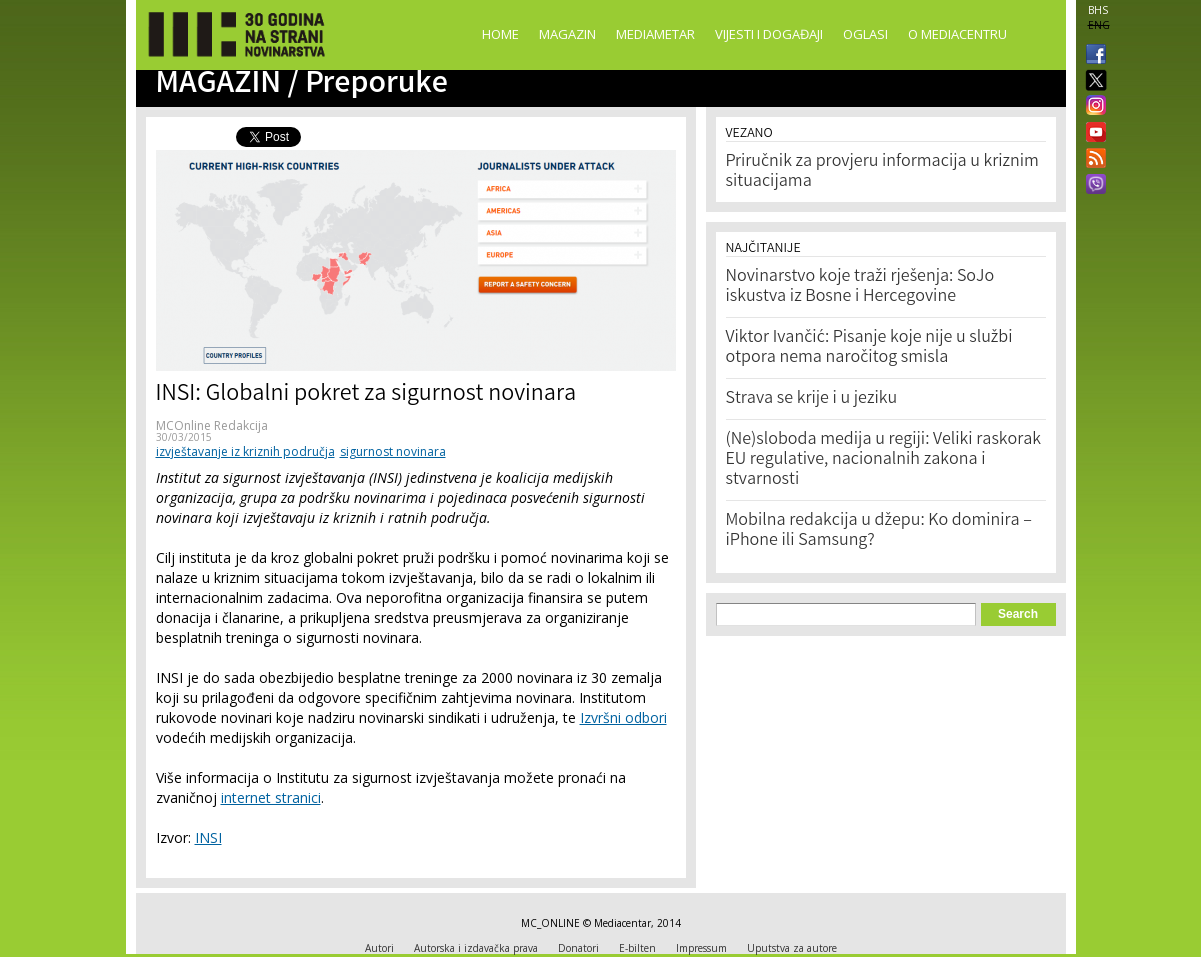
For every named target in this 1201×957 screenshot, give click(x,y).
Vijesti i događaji (769, 34)
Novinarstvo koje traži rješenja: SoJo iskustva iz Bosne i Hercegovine (860, 287)
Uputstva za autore (792, 948)
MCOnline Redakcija (212, 425)
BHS (1098, 10)
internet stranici (271, 797)
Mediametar (655, 34)
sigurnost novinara (393, 451)
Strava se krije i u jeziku (812, 399)
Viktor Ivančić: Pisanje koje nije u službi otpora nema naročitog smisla (869, 348)
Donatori (578, 948)
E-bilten (637, 948)
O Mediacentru (957, 34)
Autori (379, 948)
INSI (208, 837)
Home (500, 34)
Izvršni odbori (623, 717)
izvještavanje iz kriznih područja (245, 451)
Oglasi (865, 34)
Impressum (701, 948)
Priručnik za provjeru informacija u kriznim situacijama (882, 172)
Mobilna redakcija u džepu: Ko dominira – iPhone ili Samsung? (879, 531)
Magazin (567, 34)
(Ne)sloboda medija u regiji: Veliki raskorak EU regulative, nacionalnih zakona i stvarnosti (884, 460)
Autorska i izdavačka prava (476, 948)
